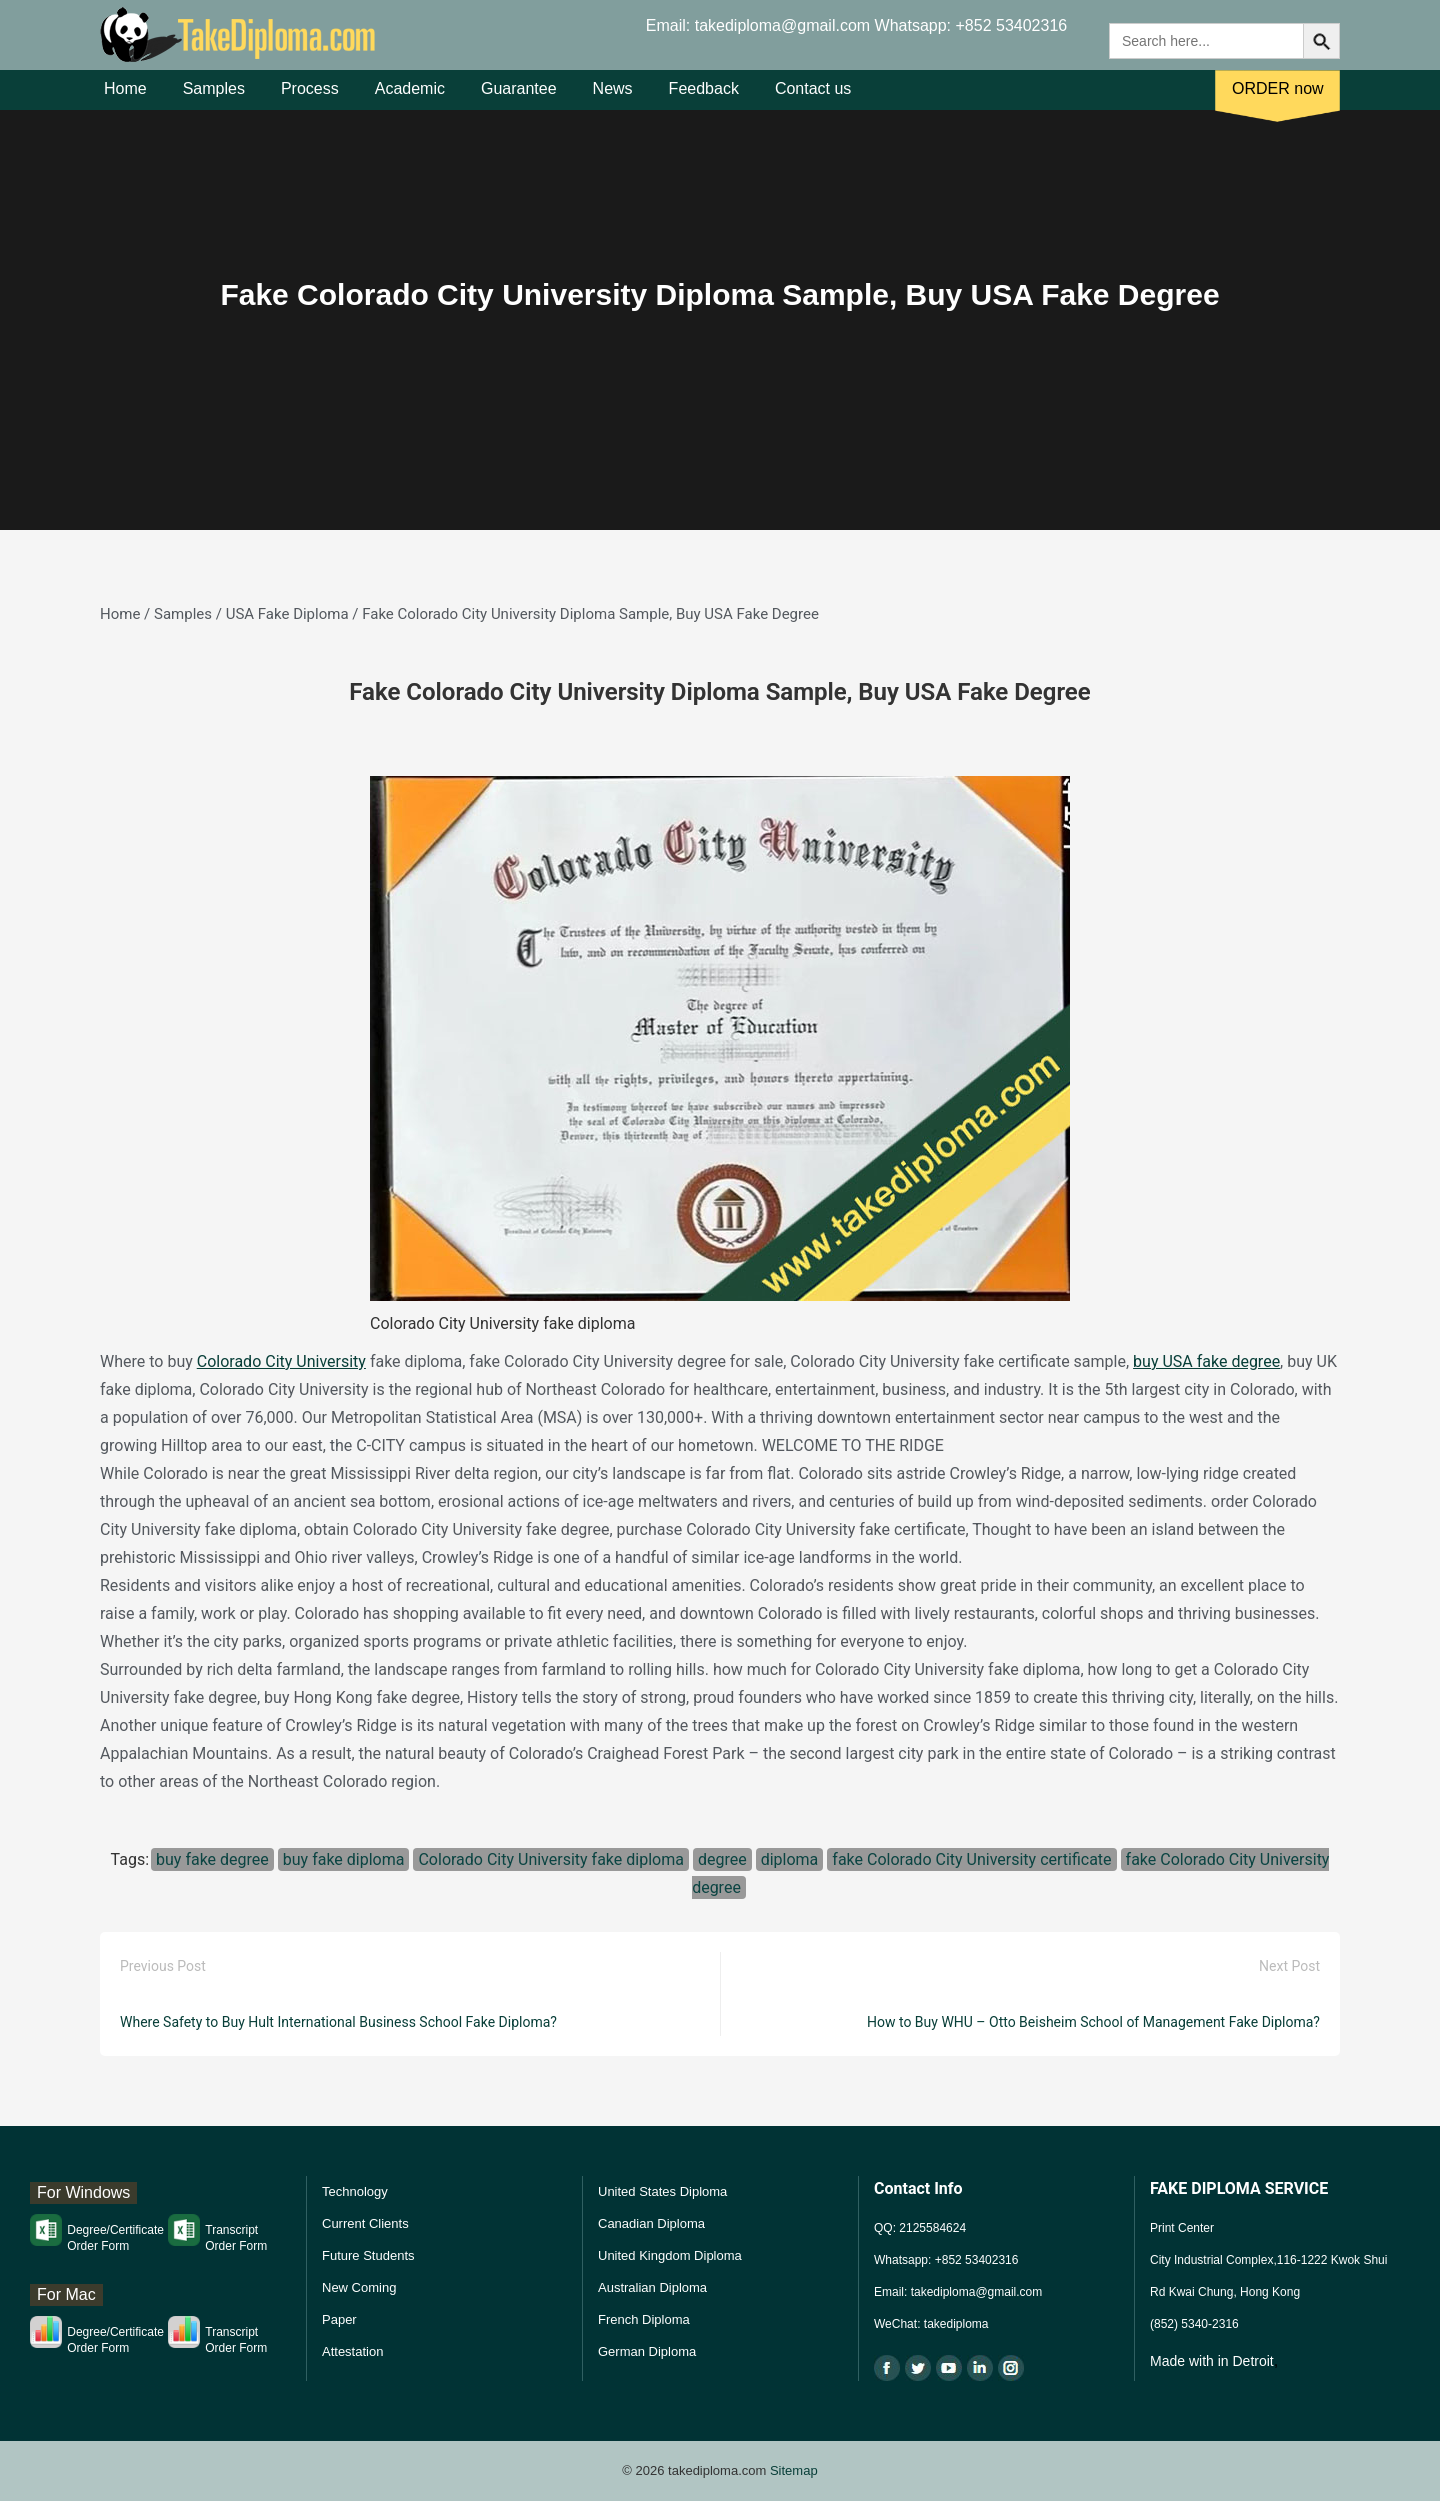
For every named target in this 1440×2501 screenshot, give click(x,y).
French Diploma (644, 2319)
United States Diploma (662, 2191)
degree (722, 1859)
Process (310, 98)
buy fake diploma (344, 1859)
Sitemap (794, 2470)
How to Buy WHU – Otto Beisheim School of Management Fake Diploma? (1093, 2022)
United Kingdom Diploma (670, 2255)
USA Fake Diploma (287, 614)
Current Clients (365, 2223)
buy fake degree (212, 1859)
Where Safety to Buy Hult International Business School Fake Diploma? (338, 2022)
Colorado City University (281, 1361)
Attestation (352, 2351)
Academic (410, 98)
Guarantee (519, 98)
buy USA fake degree (1206, 1361)
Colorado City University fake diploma (550, 1859)
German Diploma (647, 2351)
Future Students (368, 2255)
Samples (214, 98)
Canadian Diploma (651, 2223)
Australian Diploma (652, 2287)
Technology (355, 2191)
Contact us (813, 98)
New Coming (359, 2287)
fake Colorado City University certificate (971, 1859)
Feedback (704, 98)
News (613, 98)
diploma (790, 1859)
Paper (339, 2319)
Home (125, 98)
